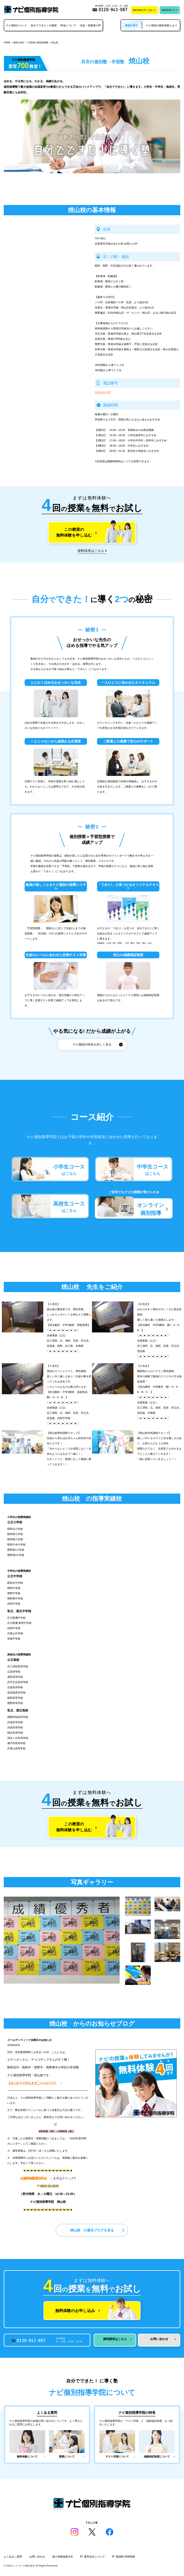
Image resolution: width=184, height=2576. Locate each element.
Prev (7, 1941)
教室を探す (19, 42)
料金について (68, 25)
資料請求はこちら (90, 551)
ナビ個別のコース (16, 25)
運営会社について (94, 2556)
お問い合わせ (159, 2339)
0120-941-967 (103, 392)
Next (116, 1941)
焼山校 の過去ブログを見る (92, 2230)
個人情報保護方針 (62, 2556)
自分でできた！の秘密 (44, 25)
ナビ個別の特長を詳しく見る (92, 1044)
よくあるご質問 (13, 2556)
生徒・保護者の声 (90, 25)
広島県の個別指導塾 (38, 42)
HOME (7, 42)
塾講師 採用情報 (125, 2556)
